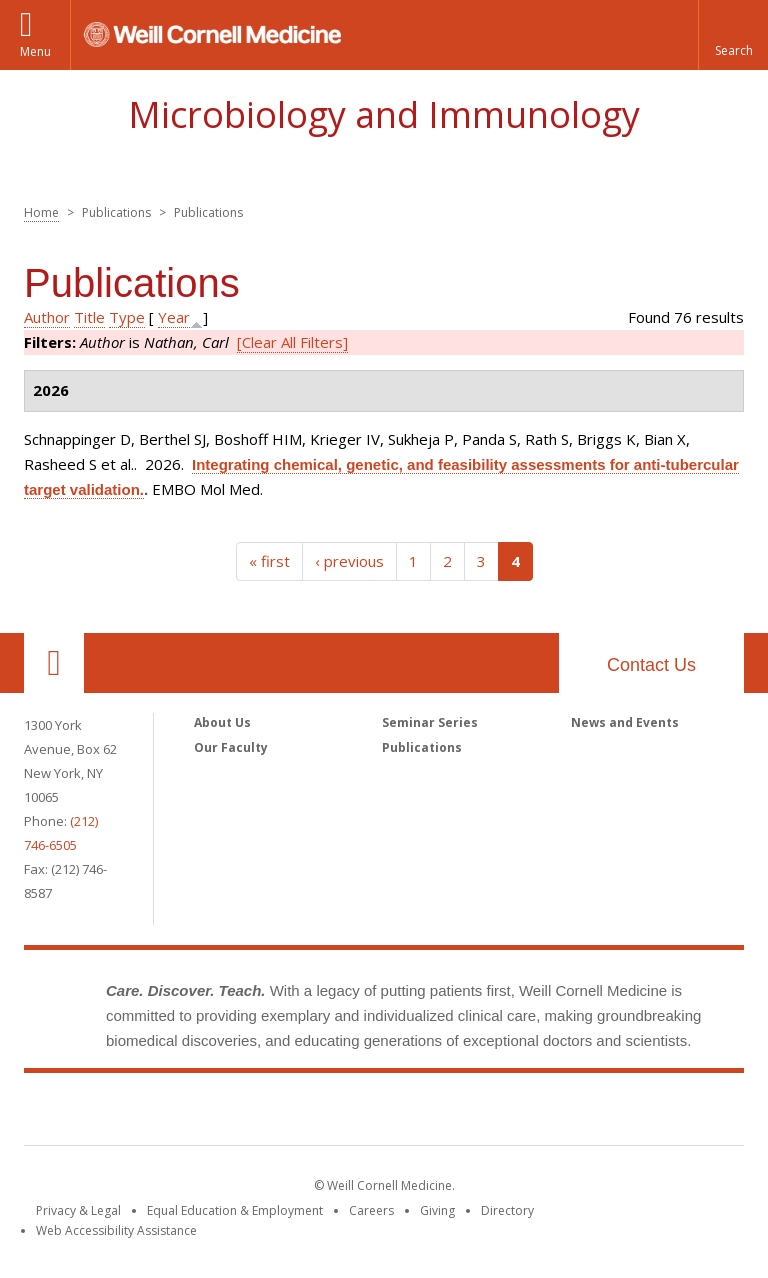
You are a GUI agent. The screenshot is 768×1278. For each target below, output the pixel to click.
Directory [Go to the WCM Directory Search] (507, 1210)
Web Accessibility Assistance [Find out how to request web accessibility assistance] (116, 1230)
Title (89, 317)
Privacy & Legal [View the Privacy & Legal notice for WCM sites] (78, 1210)
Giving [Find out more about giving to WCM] (437, 1210)
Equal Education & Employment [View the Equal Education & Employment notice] (235, 1210)
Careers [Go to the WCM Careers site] (371, 1210)
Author (47, 317)
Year (174, 317)
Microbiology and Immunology (384, 114)
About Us (222, 722)
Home (41, 212)
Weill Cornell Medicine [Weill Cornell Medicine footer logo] (384, 1113)
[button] (733, 35)
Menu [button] (35, 51)
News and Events (625, 722)
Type (127, 317)
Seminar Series (430, 722)
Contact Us (651, 665)
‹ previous (349, 561)
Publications (422, 747)
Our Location (54, 663)
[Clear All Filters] (292, 342)
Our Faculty (231, 747)
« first (269, 561)
